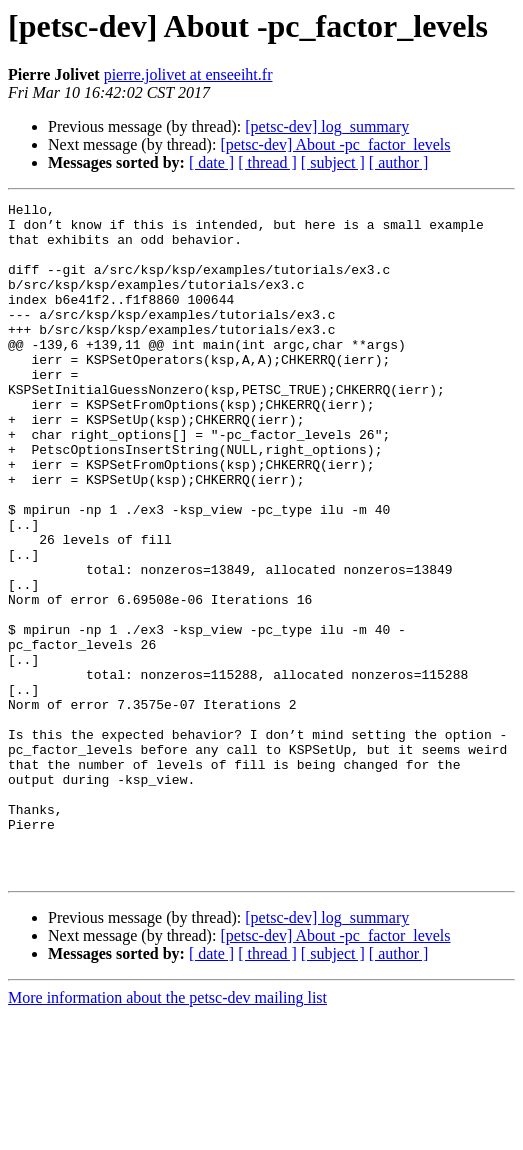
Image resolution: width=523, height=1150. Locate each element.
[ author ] (399, 162)
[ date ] (211, 162)
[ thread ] (267, 162)
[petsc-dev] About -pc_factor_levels (335, 144)
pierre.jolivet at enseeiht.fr (188, 74)
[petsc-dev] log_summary (327, 126)
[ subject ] (333, 162)
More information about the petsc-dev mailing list (167, 1132)
